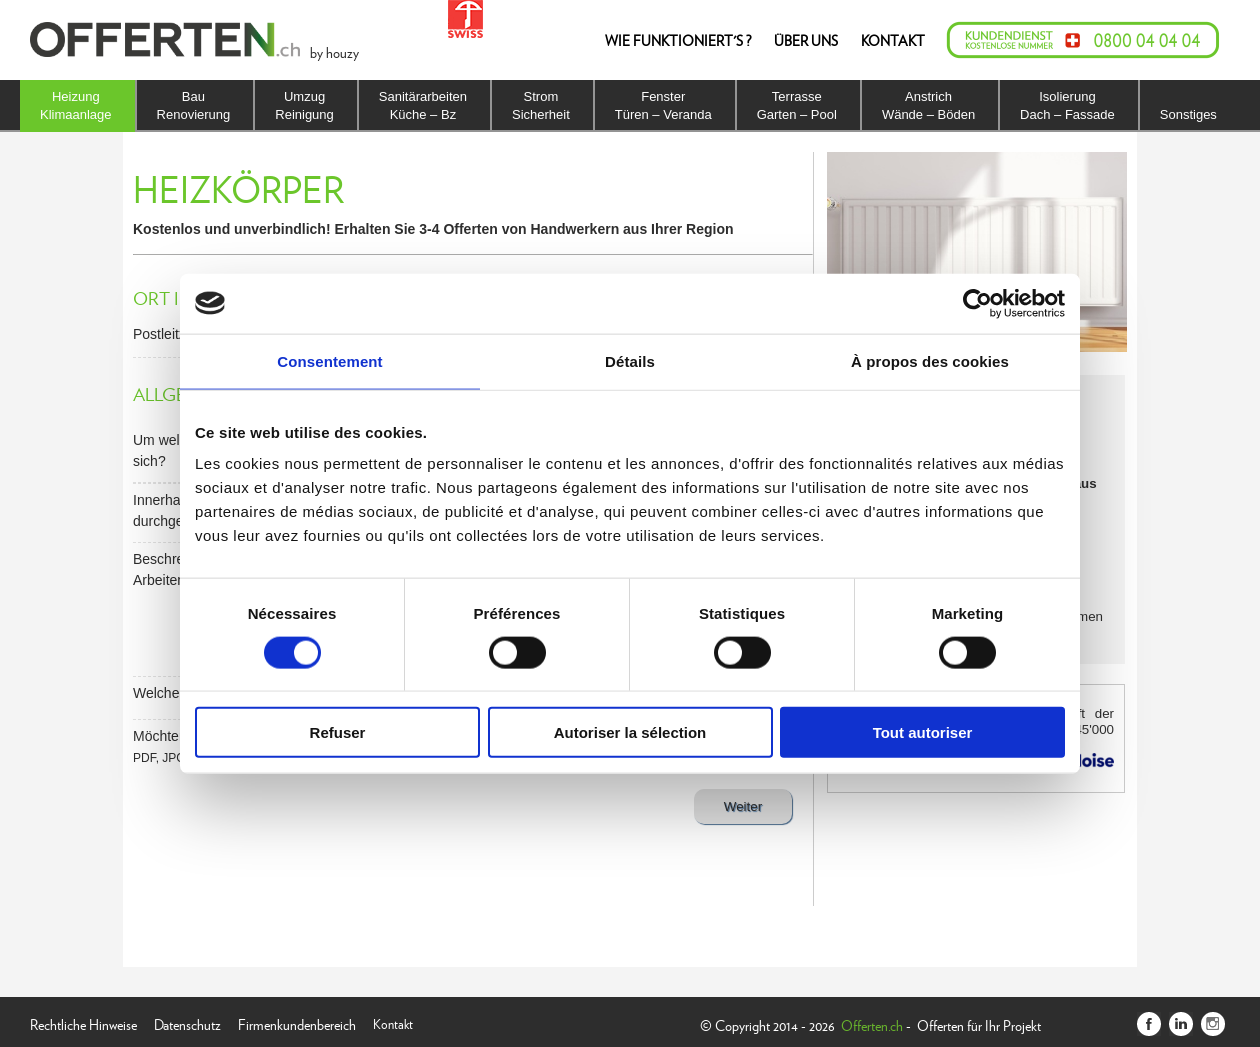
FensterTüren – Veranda (663, 105)
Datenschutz (187, 1022)
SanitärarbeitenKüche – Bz (423, 105)
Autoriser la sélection (630, 732)
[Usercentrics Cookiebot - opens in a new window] (977, 303)
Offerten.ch (872, 1025)
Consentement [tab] (329, 360)
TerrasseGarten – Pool (797, 105)
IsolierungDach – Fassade (1067, 105)
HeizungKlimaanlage (76, 105)
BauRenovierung (194, 105)
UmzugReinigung (304, 105)
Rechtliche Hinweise (83, 1022)
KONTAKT (893, 40)
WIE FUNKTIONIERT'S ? (678, 40)
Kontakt (393, 1022)
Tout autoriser (923, 732)
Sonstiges (1188, 114)
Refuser (338, 732)
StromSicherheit (541, 105)
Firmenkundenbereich (297, 1022)
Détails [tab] (630, 360)
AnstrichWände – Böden (928, 105)
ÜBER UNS (806, 40)
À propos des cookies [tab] (930, 360)
